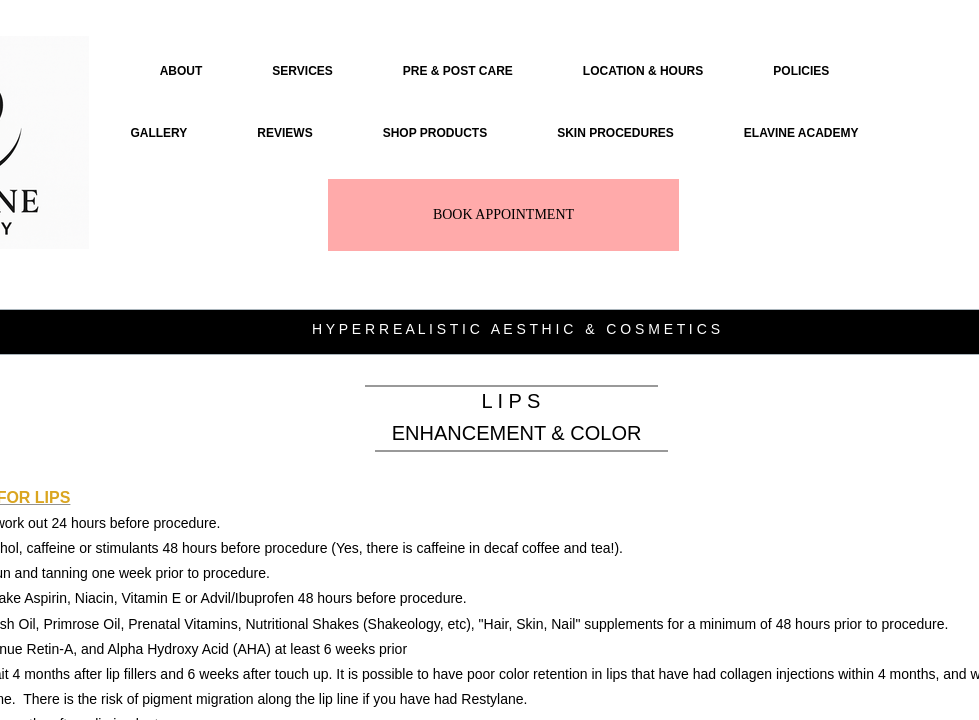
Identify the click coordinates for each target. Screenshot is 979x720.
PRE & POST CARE (458, 71)
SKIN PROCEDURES (615, 133)
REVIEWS (284, 133)
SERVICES (302, 71)
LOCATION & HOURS (643, 71)
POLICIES (801, 71)
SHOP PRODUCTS (435, 133)
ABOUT (181, 71)
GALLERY (158, 133)
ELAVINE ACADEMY (801, 133)
